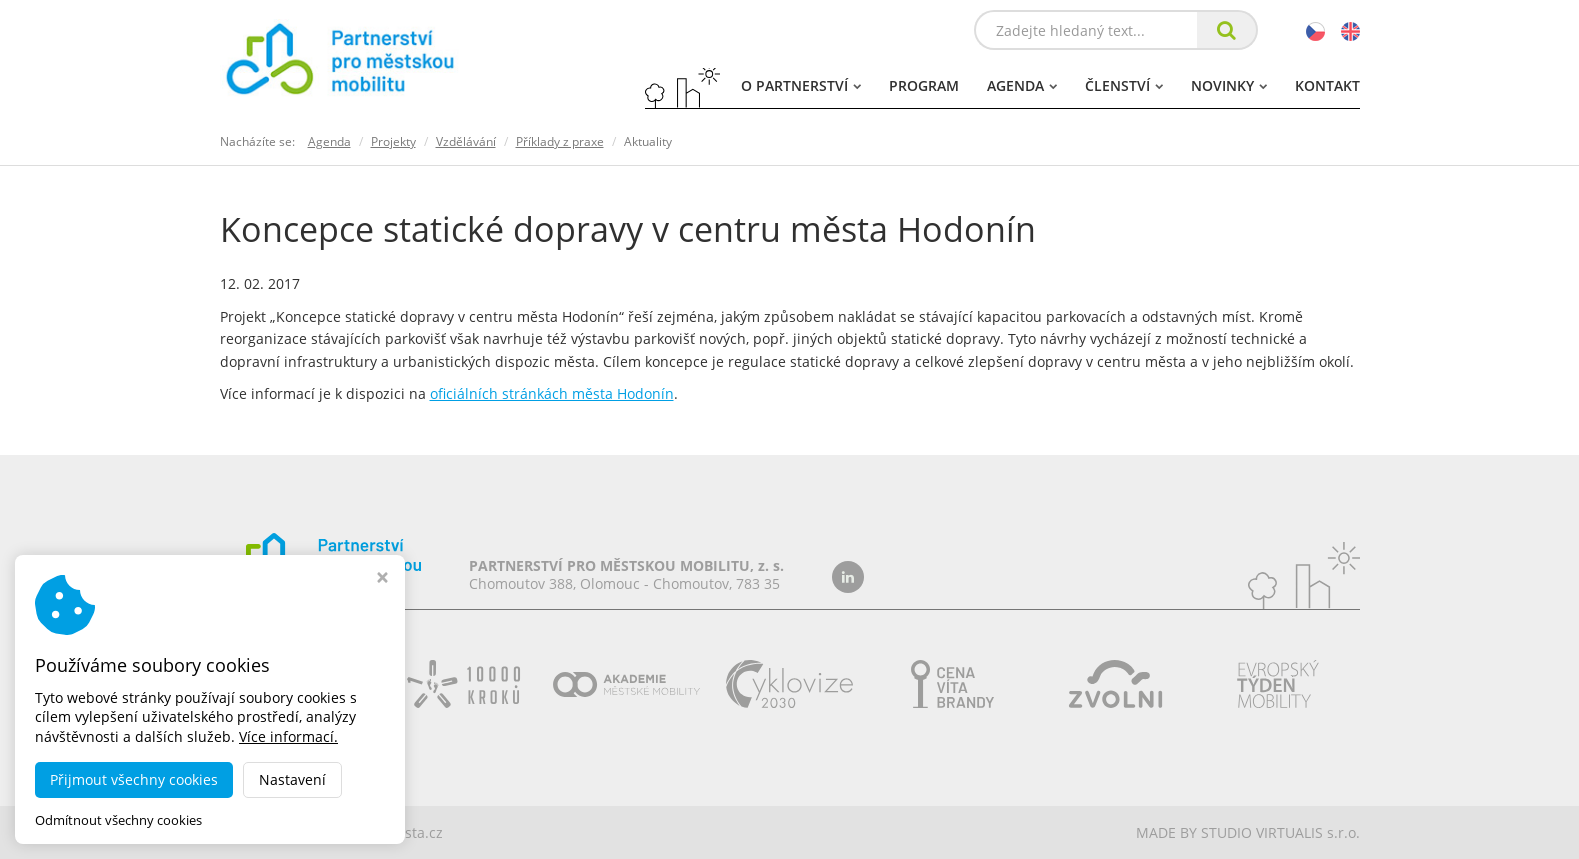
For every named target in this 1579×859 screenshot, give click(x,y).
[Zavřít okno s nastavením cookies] (382, 579)
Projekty (393, 141)
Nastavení (292, 779)
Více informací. (288, 736)
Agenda (1022, 85)
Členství (1124, 85)
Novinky (1229, 85)
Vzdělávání (466, 141)
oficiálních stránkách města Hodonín (552, 393)
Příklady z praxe (560, 141)
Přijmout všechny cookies (134, 779)
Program (924, 85)
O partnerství (801, 85)
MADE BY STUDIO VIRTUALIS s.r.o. (1248, 832)
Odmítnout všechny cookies (118, 820)
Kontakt (1327, 85)
